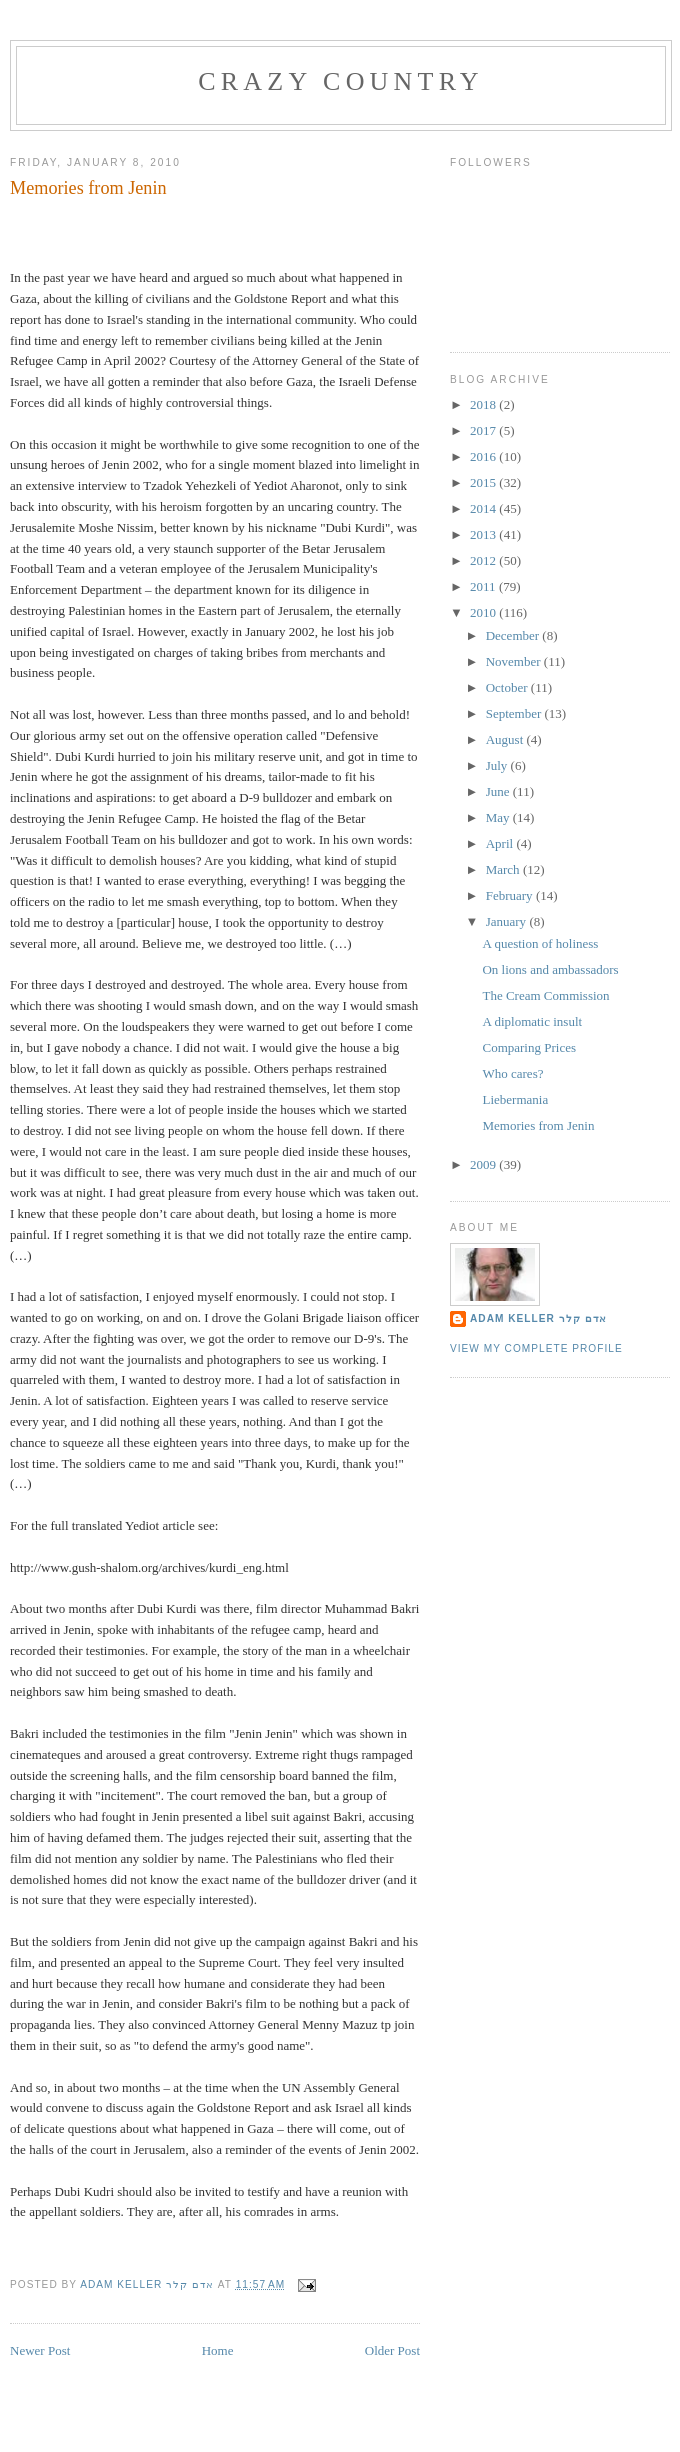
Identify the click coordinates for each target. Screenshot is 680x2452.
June (499, 791)
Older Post (392, 2350)
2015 (484, 482)
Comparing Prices (529, 1047)
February (511, 895)
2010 (484, 612)
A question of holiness (540, 943)
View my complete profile (536, 1348)
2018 (484, 404)
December (514, 635)
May (499, 817)
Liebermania (515, 1099)
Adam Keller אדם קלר (538, 1318)
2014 (484, 508)
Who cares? (512, 1073)
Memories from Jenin (538, 1125)
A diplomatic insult (532, 1021)
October (508, 687)
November (515, 661)
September (515, 713)
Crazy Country (341, 81)
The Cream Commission (545, 995)
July (498, 765)
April (501, 843)
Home (218, 2350)
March (504, 869)
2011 (484, 586)
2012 (484, 560)
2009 (484, 1164)
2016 (484, 456)
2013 (484, 534)
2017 (484, 430)
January (508, 921)
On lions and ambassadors (550, 969)
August (506, 739)
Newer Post (40, 2350)
